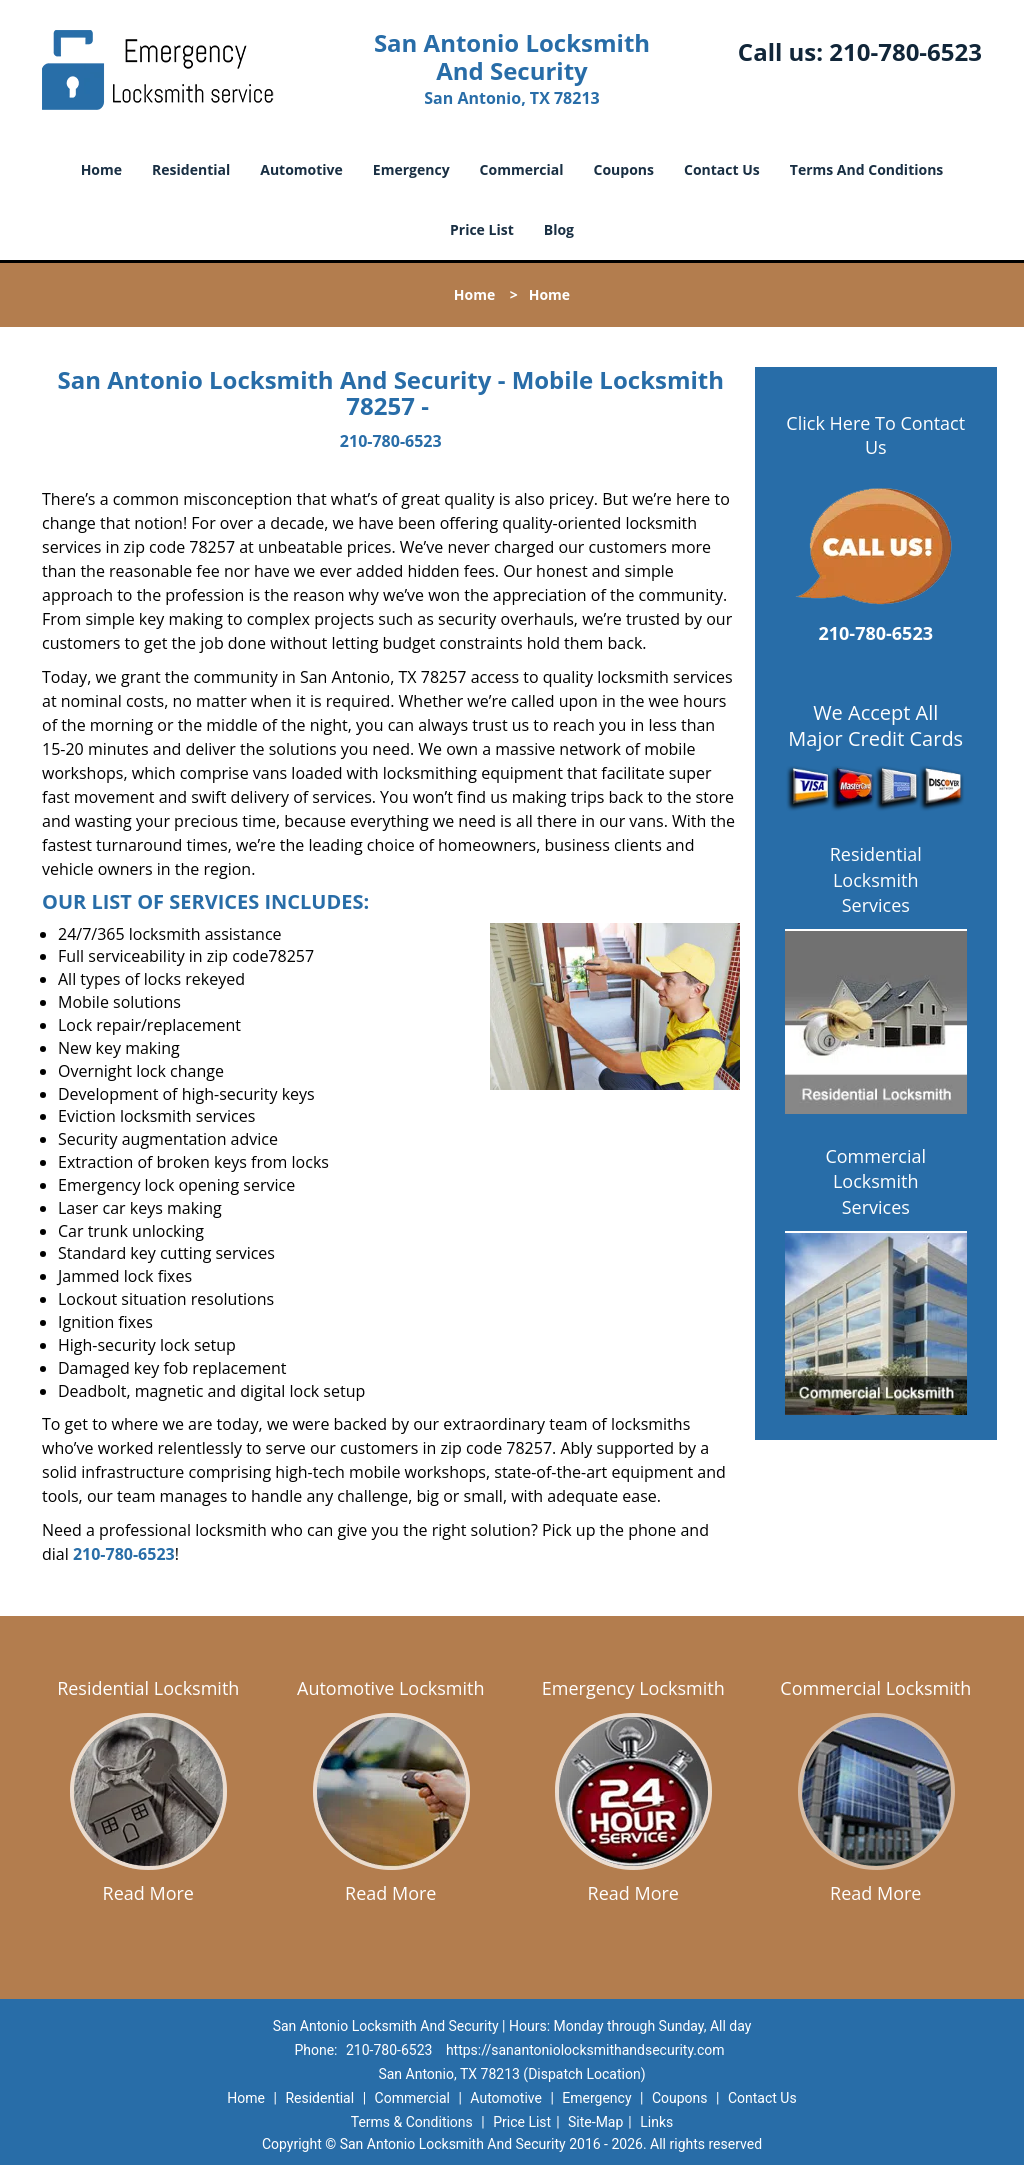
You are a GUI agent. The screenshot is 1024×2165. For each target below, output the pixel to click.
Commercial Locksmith (875, 1688)
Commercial (522, 169)
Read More (148, 1893)
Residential (191, 169)
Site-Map (595, 2122)
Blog (559, 229)
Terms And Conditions (867, 169)
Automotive (301, 169)
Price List (482, 229)
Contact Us (722, 169)
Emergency (411, 169)
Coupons (624, 169)
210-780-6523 (905, 51)
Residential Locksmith (148, 1688)
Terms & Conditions (412, 2122)
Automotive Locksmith (390, 1688)
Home (101, 169)
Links (656, 2122)
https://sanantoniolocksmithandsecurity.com (585, 2050)
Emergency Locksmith (633, 1688)
